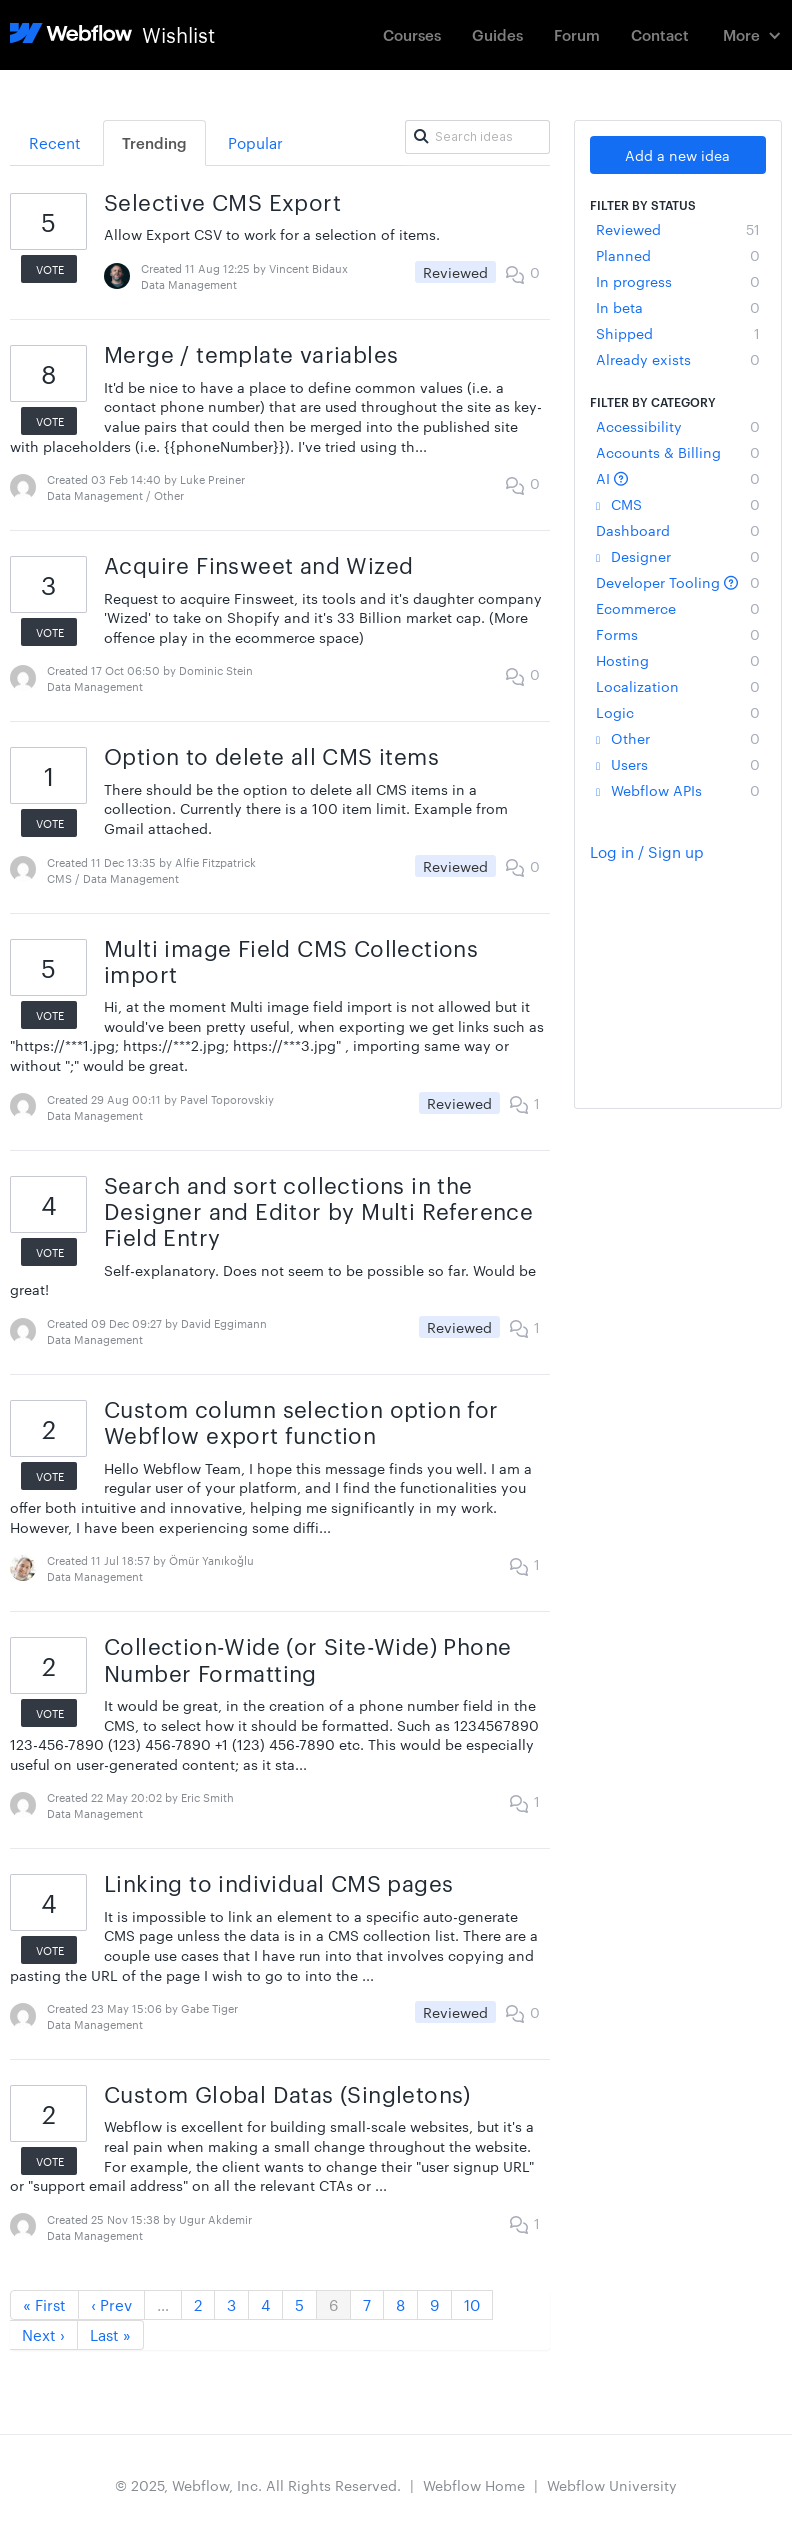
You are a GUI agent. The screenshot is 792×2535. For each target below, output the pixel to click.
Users (678, 764)
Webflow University (612, 2485)
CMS (678, 504)
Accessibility (678, 426)
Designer (678, 556)
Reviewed (678, 229)
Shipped (678, 333)
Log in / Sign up (647, 851)
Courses (412, 34)
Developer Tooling (678, 582)
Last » (110, 2334)
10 (472, 2304)
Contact (660, 34)
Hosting (678, 660)
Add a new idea (677, 155)
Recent (55, 142)
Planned (678, 255)
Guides (497, 34)
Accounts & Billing (678, 452)
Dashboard (678, 530)
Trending (154, 142)
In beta (678, 307)
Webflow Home (474, 2485)
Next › (43, 2334)
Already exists (678, 359)
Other (678, 738)
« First (44, 2304)
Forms (678, 634)
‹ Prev (111, 2304)
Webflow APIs (678, 790)
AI (678, 478)
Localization (678, 686)
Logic (678, 712)
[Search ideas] (478, 137)
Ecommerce (678, 608)
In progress (678, 281)
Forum (577, 34)
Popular (255, 142)
